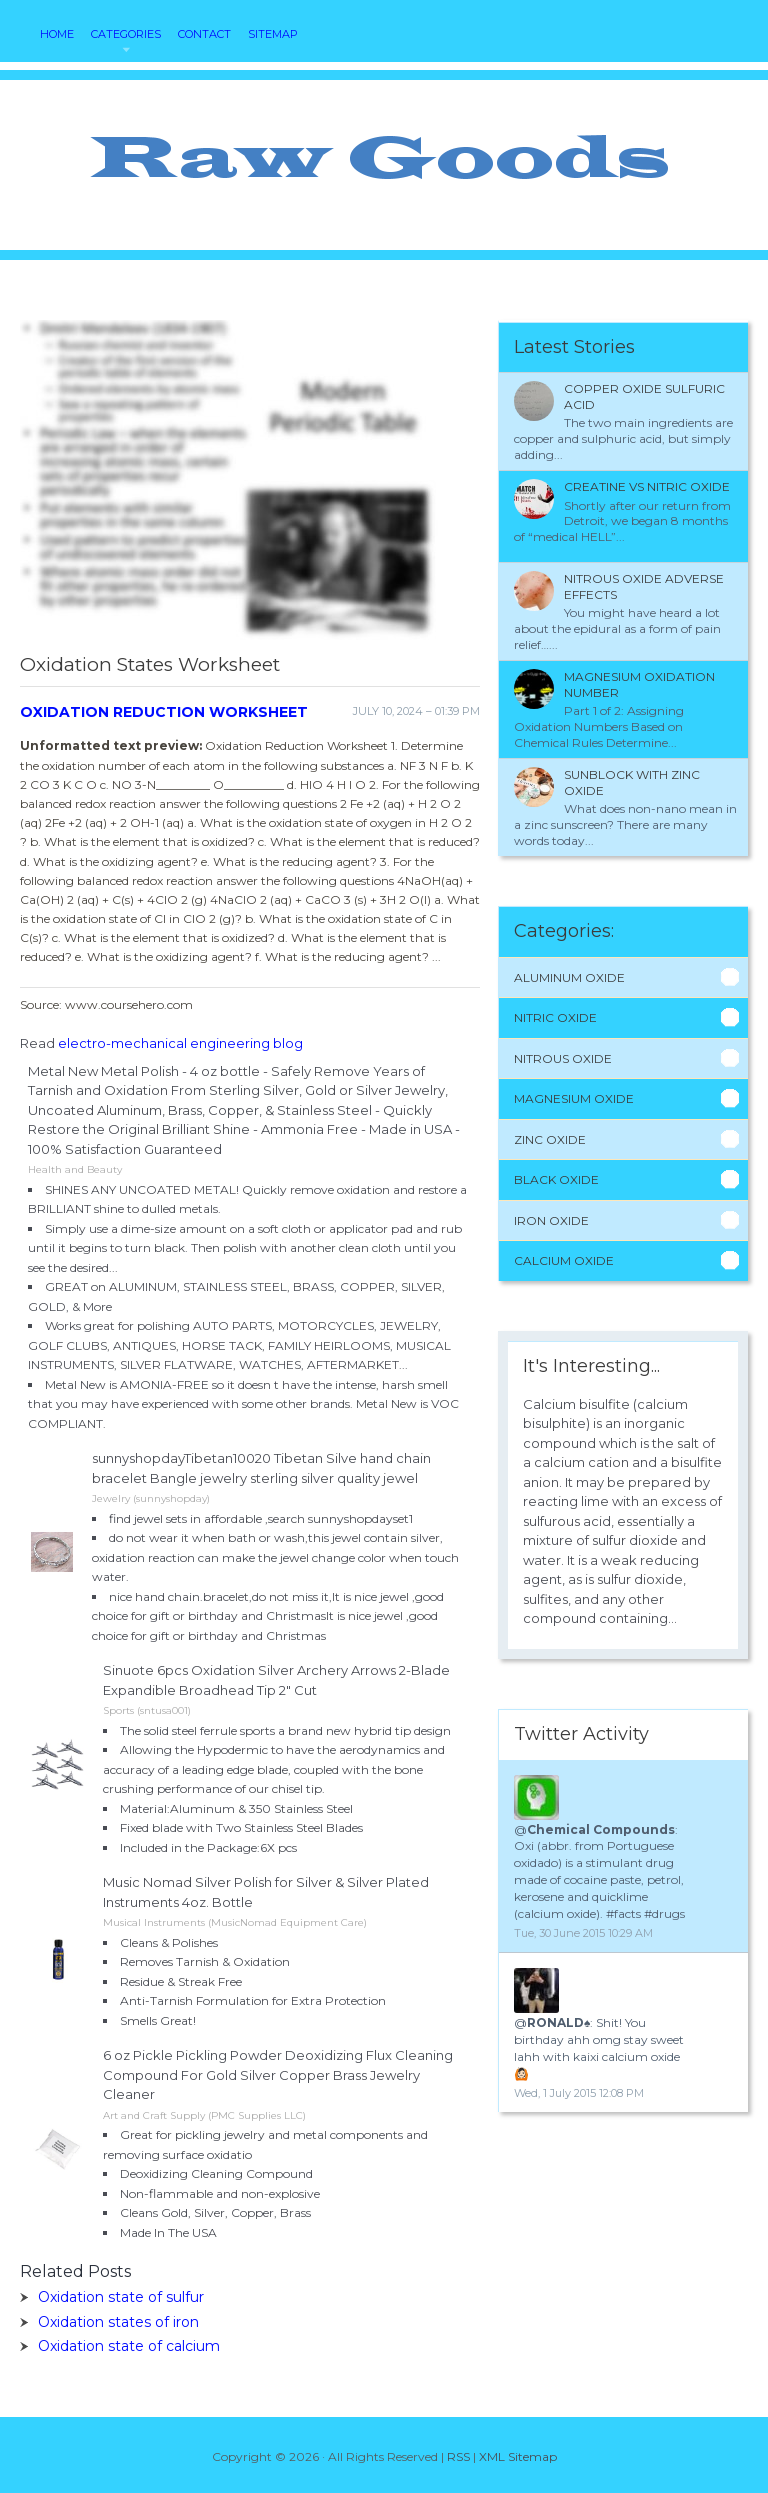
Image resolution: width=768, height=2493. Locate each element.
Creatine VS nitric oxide (647, 486)
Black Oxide (556, 1179)
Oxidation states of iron (118, 2322)
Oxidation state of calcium (129, 2346)
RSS (458, 2456)
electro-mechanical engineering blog (180, 1043)
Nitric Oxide (555, 1017)
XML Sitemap (518, 2456)
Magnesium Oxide (574, 1098)
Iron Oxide (551, 1220)
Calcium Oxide (564, 1260)
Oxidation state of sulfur (121, 2297)
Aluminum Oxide (569, 977)
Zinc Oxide (550, 1139)
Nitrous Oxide (563, 1058)
